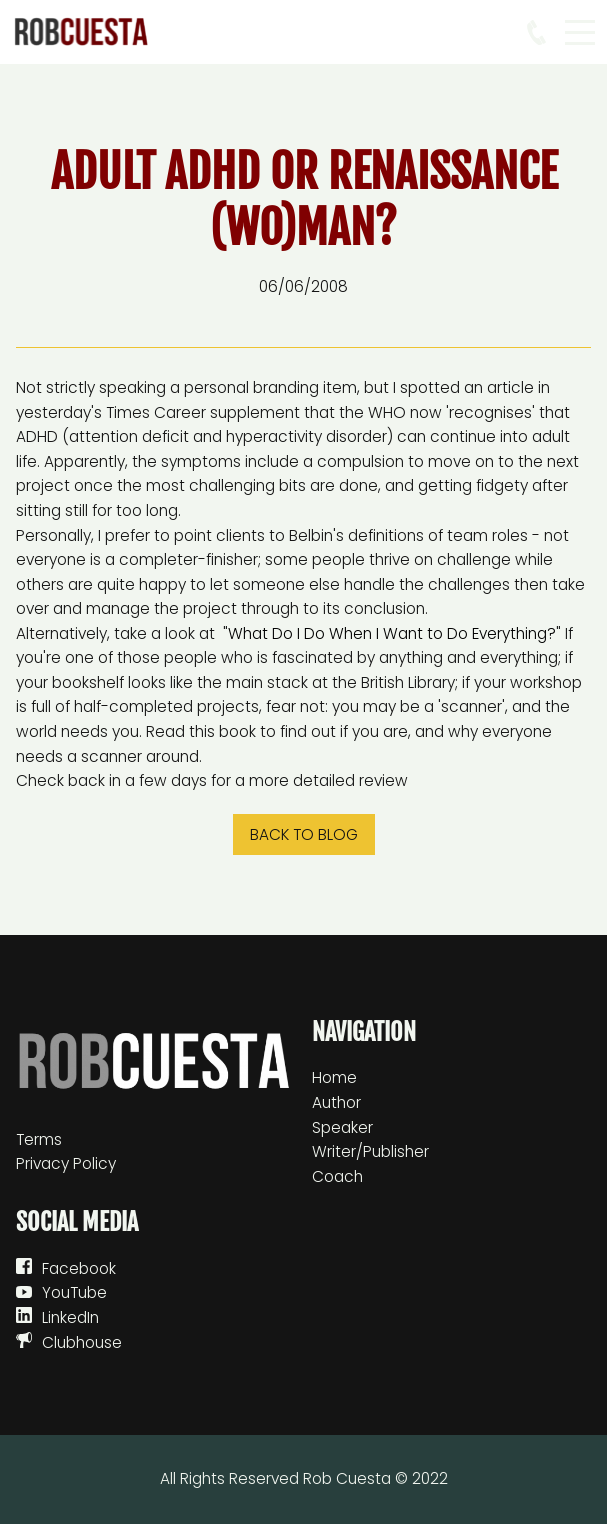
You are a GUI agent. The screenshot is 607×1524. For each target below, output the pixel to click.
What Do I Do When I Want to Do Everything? (392, 633)
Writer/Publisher (370, 1151)
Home (334, 1077)
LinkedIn (70, 1317)
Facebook (79, 1268)
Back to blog (304, 834)
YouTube (74, 1292)
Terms (39, 1139)
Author (336, 1102)
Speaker (342, 1127)
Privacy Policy (66, 1163)
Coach (337, 1176)
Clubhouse (82, 1342)
